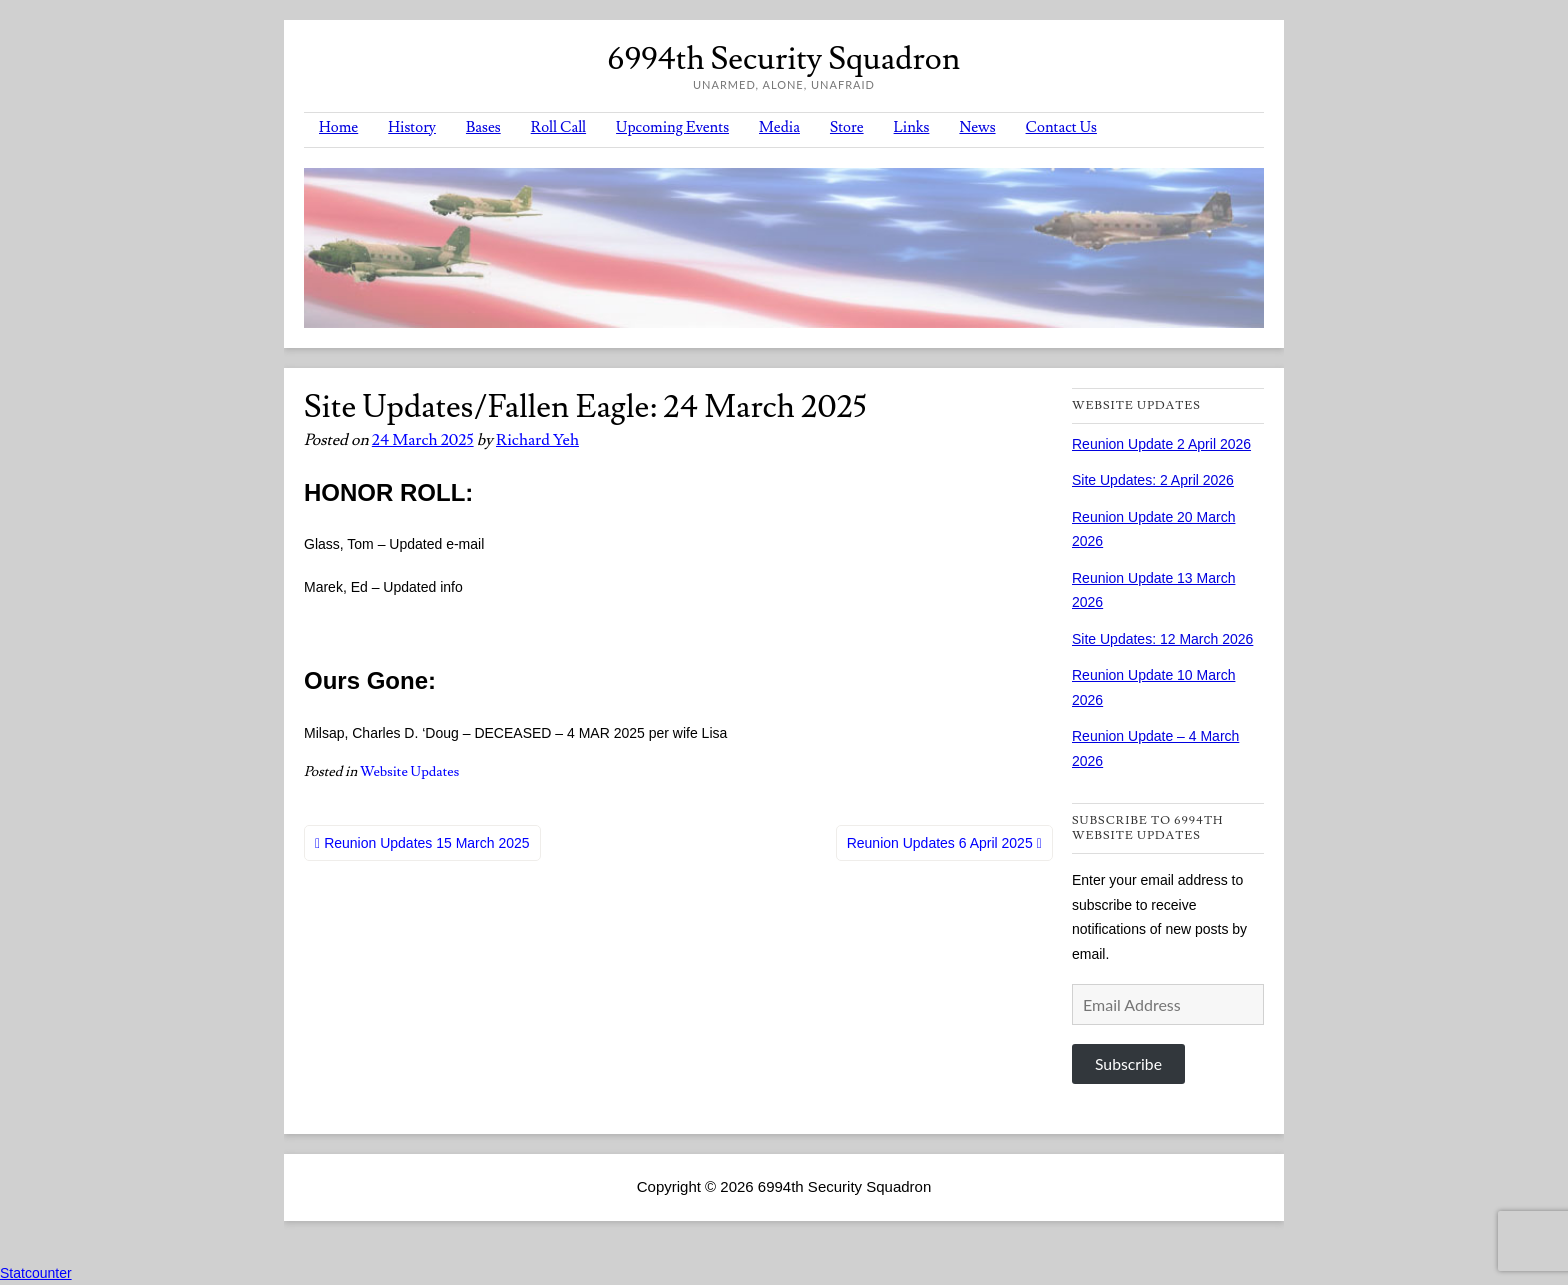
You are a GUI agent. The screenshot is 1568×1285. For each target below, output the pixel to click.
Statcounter (36, 1273)
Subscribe (1128, 1063)
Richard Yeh (537, 440)
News (977, 127)
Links (912, 127)
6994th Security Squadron (784, 59)
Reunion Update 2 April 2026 (1161, 444)
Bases (483, 127)
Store (847, 127)
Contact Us (1061, 127)
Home (338, 127)
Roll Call (558, 127)
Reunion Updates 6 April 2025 (940, 843)
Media (779, 127)
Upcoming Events (672, 127)
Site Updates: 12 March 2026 (1162, 639)
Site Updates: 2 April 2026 (1153, 480)
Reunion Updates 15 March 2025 (426, 843)
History (412, 127)
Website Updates (409, 772)
